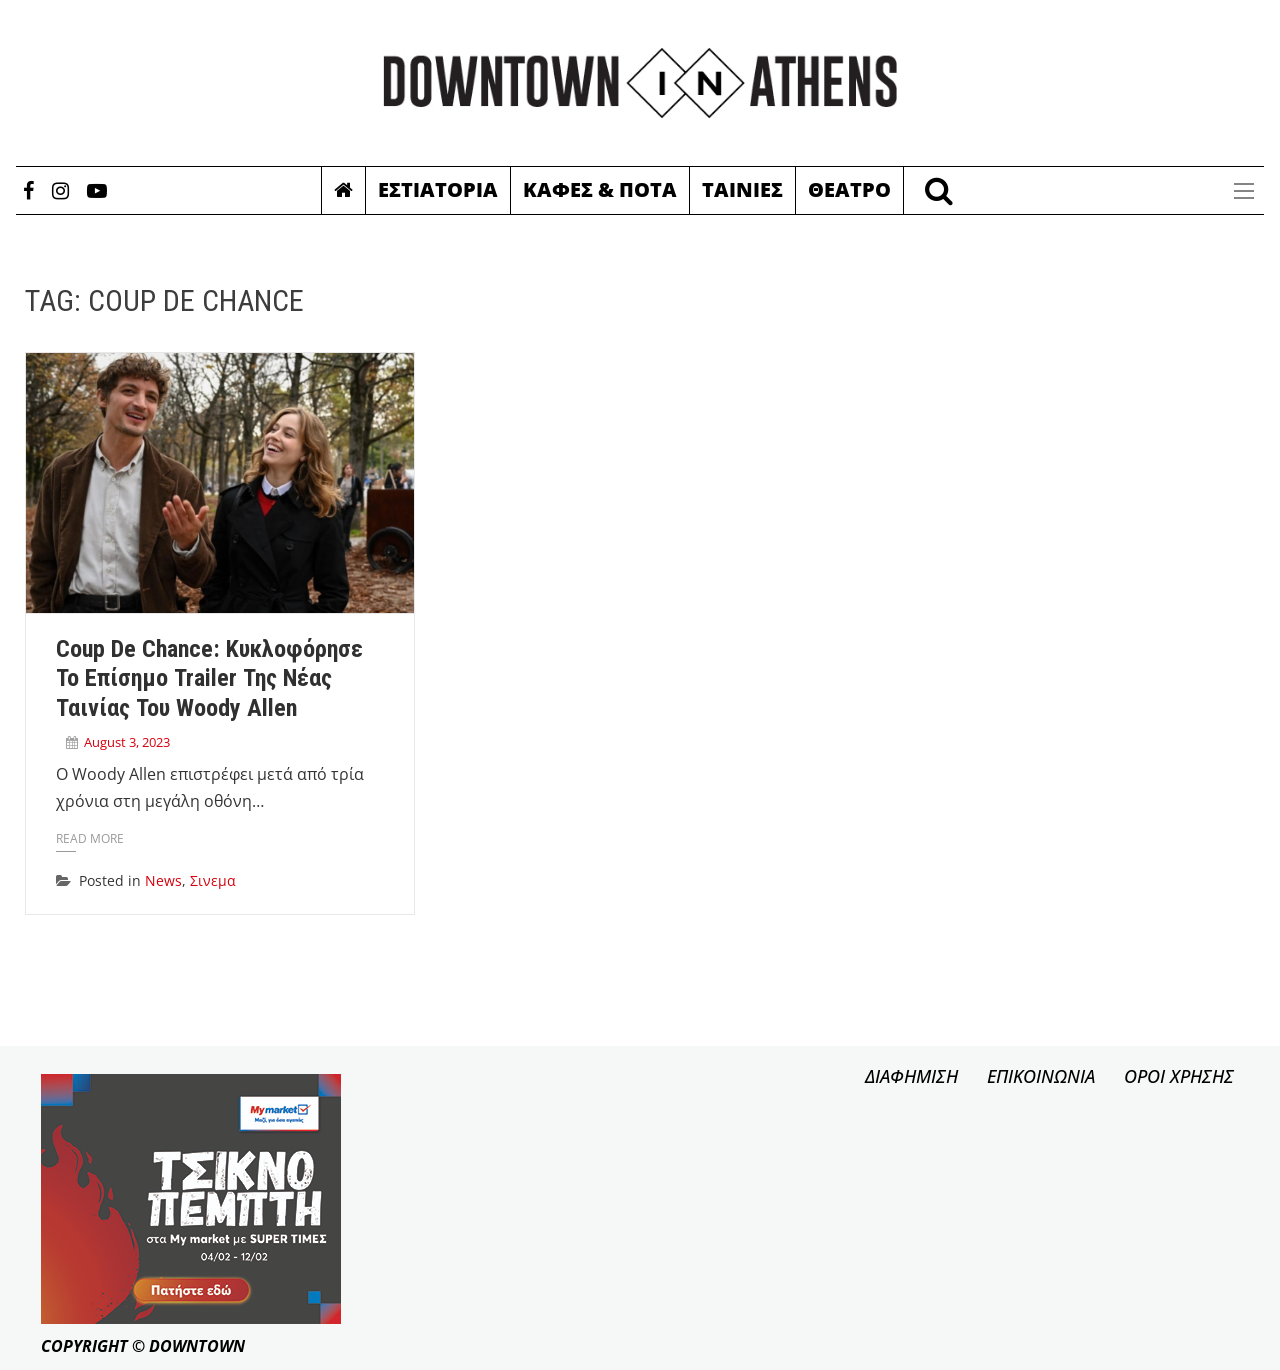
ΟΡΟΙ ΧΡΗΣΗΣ (1179, 1076)
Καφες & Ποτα (600, 189)
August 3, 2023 (127, 742)
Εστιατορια (438, 189)
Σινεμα (213, 880)
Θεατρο (849, 189)
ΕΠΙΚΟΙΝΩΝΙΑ (1041, 1076)
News (163, 880)
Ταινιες (742, 189)
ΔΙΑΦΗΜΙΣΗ (911, 1076)
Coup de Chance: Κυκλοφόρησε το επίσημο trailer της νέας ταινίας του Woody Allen (209, 679)
